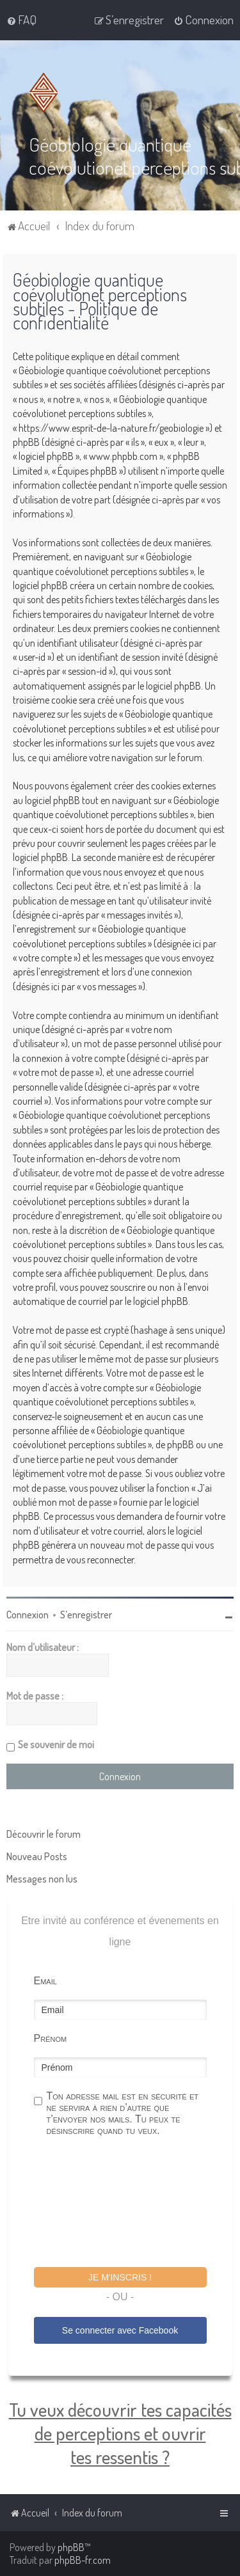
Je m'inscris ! (120, 2277)
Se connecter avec (120, 2330)
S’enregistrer (86, 1614)
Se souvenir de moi (56, 1743)
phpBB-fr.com (82, 2560)
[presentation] (131, 2203)
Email (45, 1980)
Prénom (50, 2037)
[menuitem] (21, 20)
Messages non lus (41, 1878)
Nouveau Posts (36, 1855)
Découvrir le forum (43, 1833)
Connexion (27, 1614)
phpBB (71, 2547)
